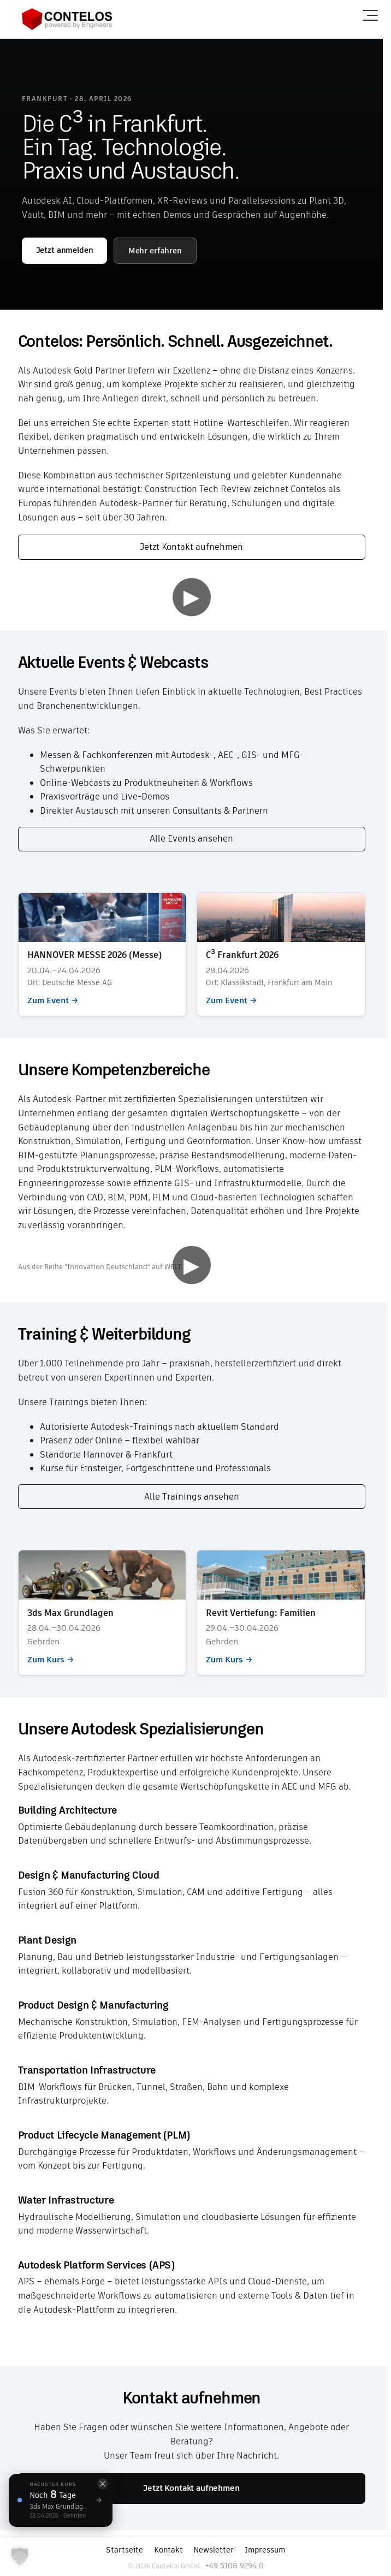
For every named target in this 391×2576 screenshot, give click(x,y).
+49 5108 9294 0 (234, 2565)
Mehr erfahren (155, 250)
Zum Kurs (102, 1612)
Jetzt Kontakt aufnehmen (191, 547)
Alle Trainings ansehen (191, 1496)
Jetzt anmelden (64, 250)
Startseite (124, 2549)
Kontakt (168, 2549)
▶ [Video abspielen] (191, 597)
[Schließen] (102, 2483)
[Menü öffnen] (370, 15)
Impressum (265, 2549)
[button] (19, 2556)
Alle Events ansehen (191, 838)
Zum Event (102, 954)
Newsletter (213, 2549)
